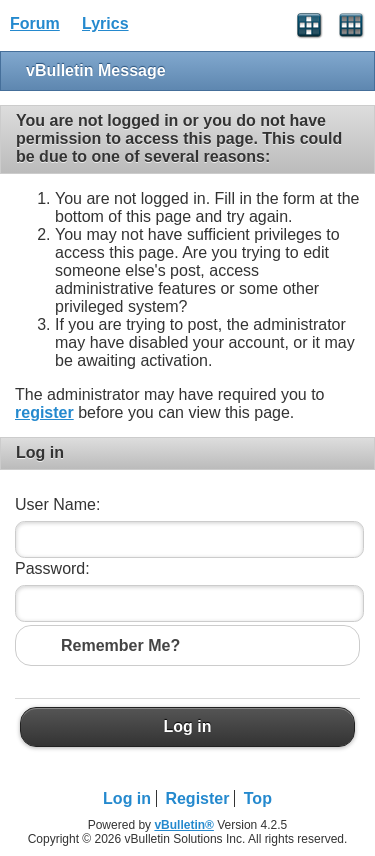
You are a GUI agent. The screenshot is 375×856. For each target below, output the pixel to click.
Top (258, 798)
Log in (187, 727)
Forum (35, 23)
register (44, 412)
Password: (52, 568)
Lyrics (105, 23)
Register (197, 798)
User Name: (57, 504)
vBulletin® (184, 825)
